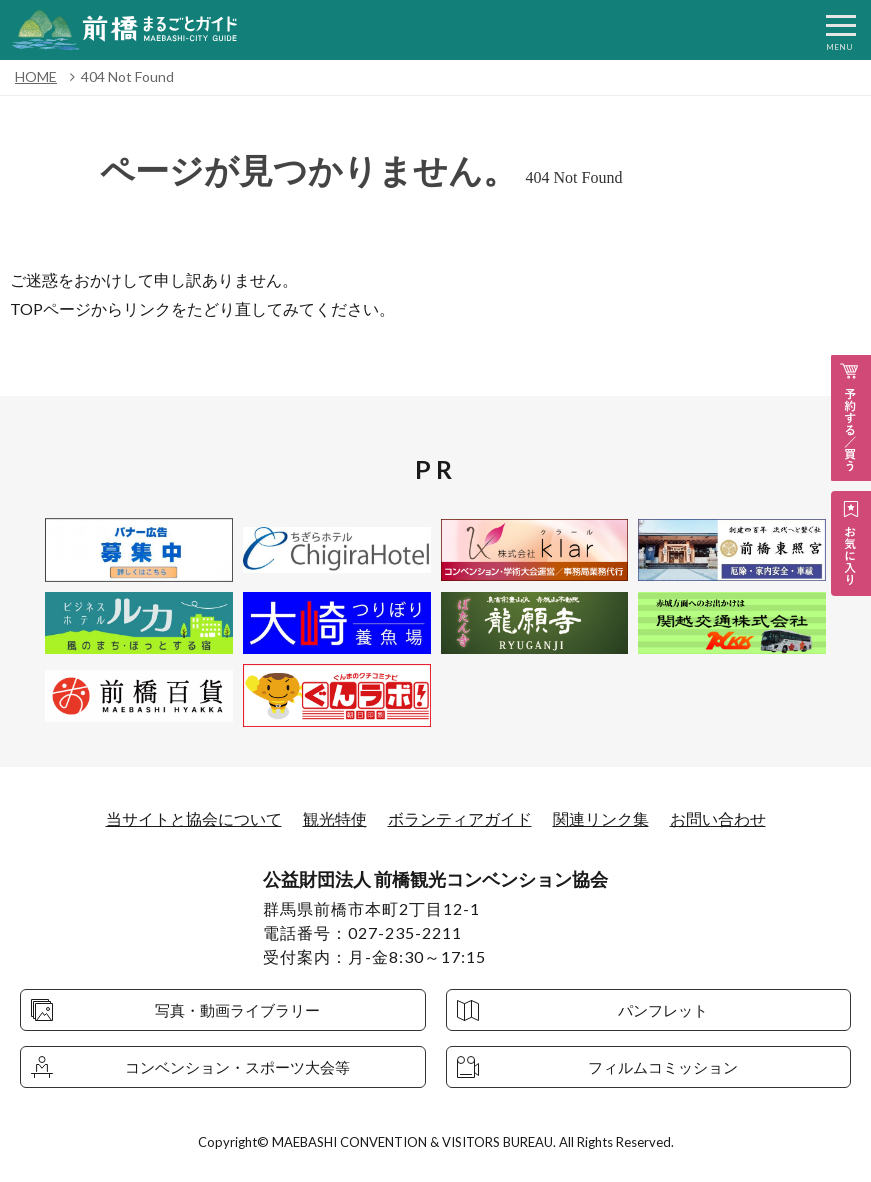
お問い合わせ (718, 818)
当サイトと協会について (194, 818)
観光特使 (335, 818)
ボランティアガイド (460, 818)
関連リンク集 (601, 818)
